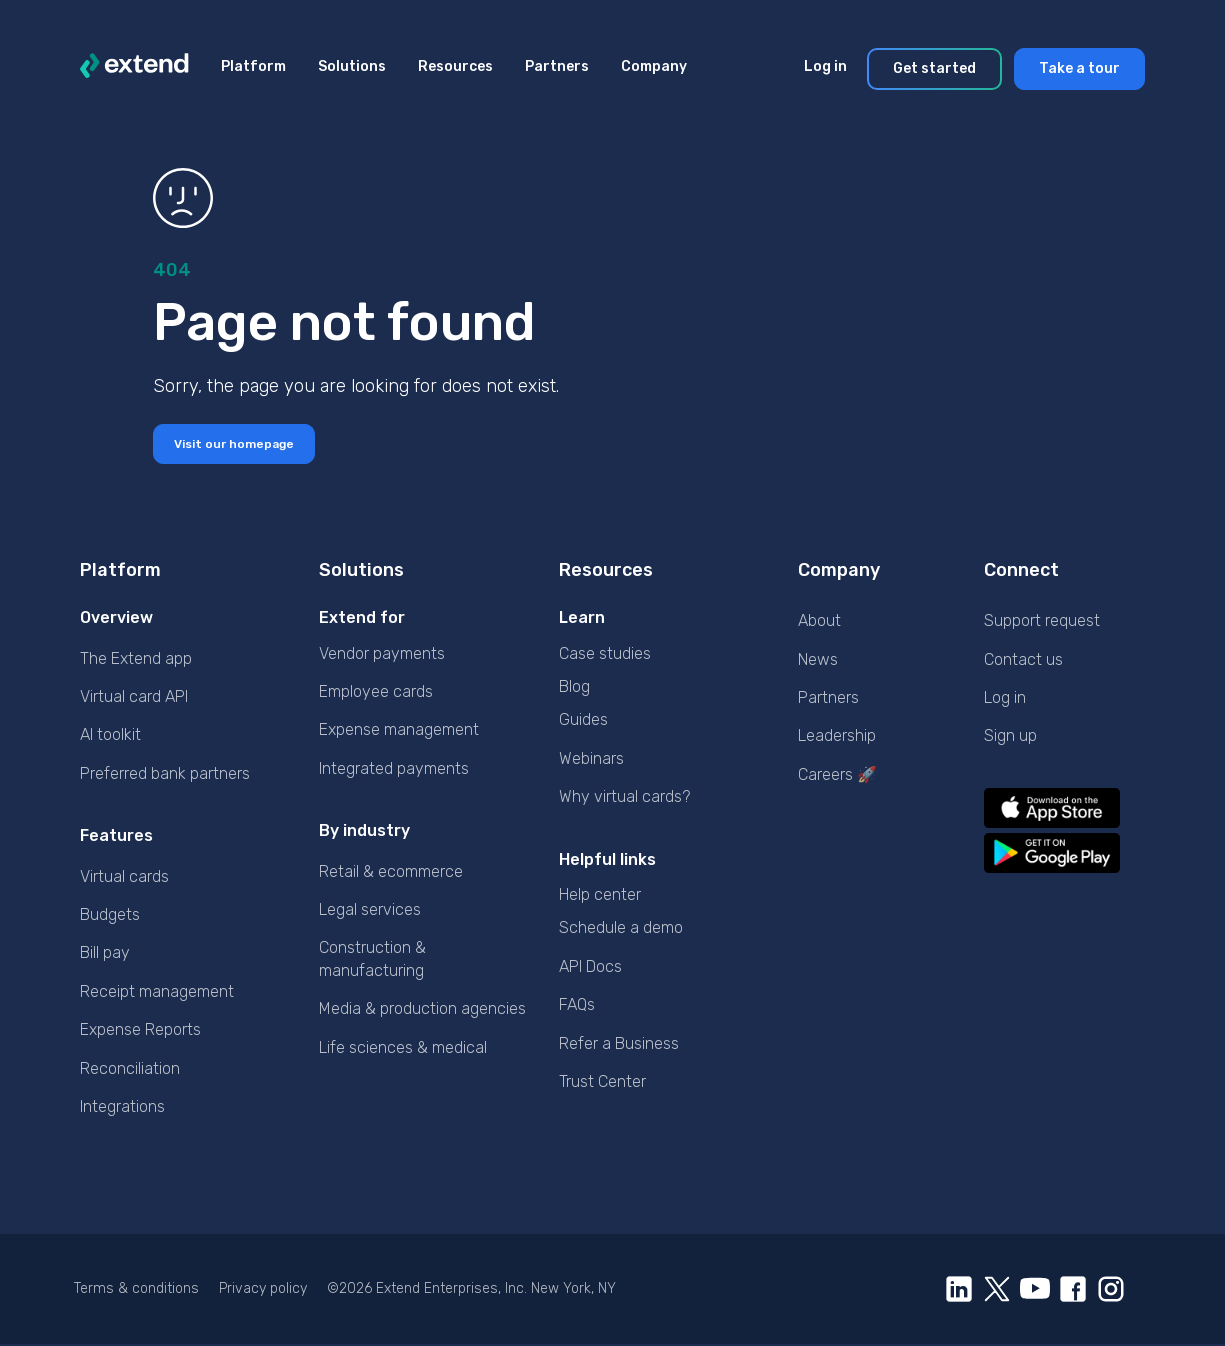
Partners (828, 699)
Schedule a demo (621, 929)
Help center (600, 896)
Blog (574, 688)
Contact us (1023, 661)
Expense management (399, 731)
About (819, 622)
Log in (1005, 699)
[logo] (134, 69)
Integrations (122, 1108)
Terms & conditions (136, 1290)
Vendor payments (382, 655)
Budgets (110, 916)
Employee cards (376, 693)
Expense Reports (140, 1031)
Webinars (591, 760)
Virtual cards (124, 877)
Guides (583, 721)
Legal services (370, 911)
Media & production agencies (422, 1010)
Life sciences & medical (403, 1048)
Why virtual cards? (624, 798)
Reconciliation (130, 1069)
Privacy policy (263, 1290)
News (818, 661)
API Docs (590, 968)
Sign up (1010, 737)
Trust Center (602, 1083)
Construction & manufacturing (372, 960)
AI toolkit (110, 736)
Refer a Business (619, 1044)
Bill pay (105, 954)
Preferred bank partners (165, 775)
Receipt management (157, 993)
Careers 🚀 (837, 776)
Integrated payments (394, 770)
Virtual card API (134, 698)
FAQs (577, 1006)
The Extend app (136, 660)
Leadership (837, 737)
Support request (1042, 622)
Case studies (605, 655)
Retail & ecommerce (391, 872)
